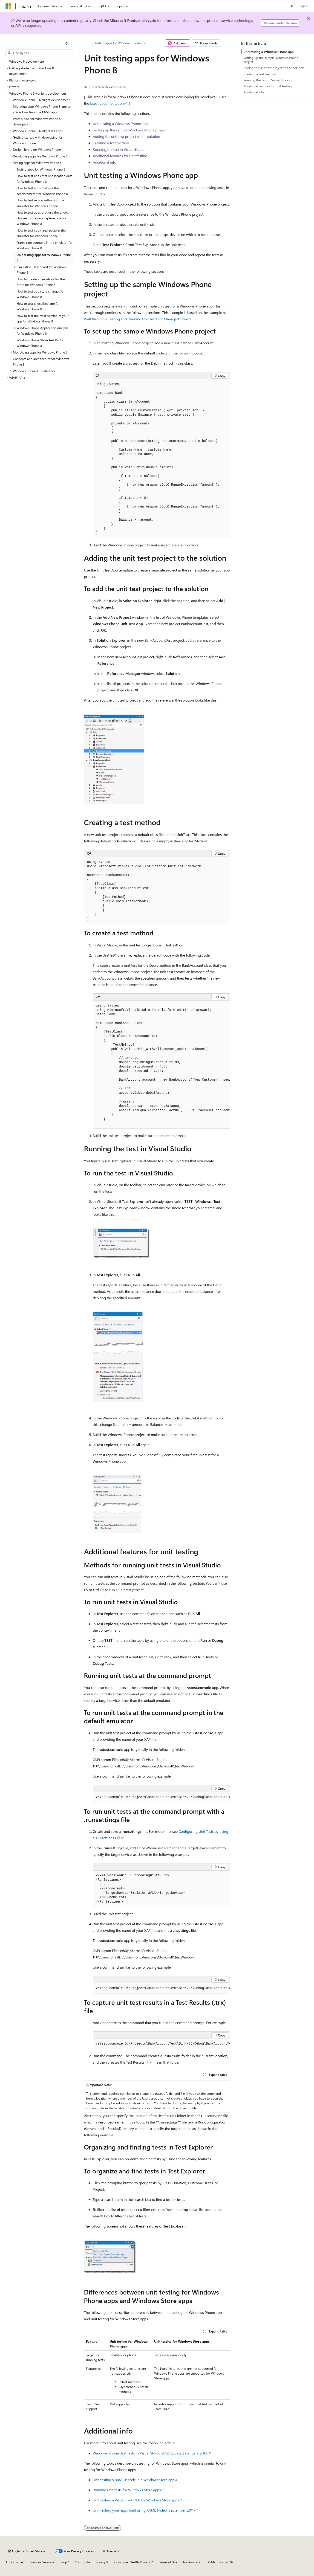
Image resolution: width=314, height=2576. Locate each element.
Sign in (303, 6)
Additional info (104, 162)
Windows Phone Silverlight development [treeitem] (41, 100)
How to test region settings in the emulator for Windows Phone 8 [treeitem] (40, 203)
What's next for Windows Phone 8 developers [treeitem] (37, 121)
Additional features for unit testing (120, 155)
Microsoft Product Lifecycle (133, 20)
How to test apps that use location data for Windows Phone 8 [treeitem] (44, 179)
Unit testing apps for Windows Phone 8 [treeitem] (44, 257)
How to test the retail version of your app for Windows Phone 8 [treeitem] (43, 318)
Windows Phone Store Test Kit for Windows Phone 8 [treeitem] (40, 343)
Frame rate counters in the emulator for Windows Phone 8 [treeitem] (44, 245)
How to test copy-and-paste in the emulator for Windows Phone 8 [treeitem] (41, 233)
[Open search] (292, 6)
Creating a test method (111, 142)
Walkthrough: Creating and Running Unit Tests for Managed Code (136, 318)
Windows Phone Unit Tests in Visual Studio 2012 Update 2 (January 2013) (150, 2453)
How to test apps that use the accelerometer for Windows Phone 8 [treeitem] (42, 191)
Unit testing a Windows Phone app (120, 123)
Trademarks (191, 2562)
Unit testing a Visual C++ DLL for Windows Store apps (136, 2500)
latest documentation (107, 103)
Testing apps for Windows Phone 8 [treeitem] (41, 169)
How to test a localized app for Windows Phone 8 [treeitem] (38, 306)
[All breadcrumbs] (88, 43)
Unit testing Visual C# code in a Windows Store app (133, 2479)
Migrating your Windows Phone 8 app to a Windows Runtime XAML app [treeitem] (42, 109)
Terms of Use (168, 2562)
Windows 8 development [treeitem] (26, 61)
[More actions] (226, 43)
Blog (63, 2562)
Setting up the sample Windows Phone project (130, 130)
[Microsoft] (9, 6)
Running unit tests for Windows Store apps (127, 2489)
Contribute (82, 2562)
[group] (161, 1065)
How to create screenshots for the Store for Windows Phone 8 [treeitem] (41, 282)
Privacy (100, 2562)
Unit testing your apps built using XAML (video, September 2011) (144, 2510)
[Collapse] (67, 43)
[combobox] (39, 53)
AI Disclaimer (15, 2562)
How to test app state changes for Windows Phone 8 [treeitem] (41, 294)
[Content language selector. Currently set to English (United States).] (27, 2551)
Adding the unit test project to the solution (126, 136)
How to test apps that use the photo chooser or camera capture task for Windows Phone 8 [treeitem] (42, 218)
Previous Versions (41, 2562)
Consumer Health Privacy (132, 2562)
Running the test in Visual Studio (118, 149)
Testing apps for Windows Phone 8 (119, 43)
